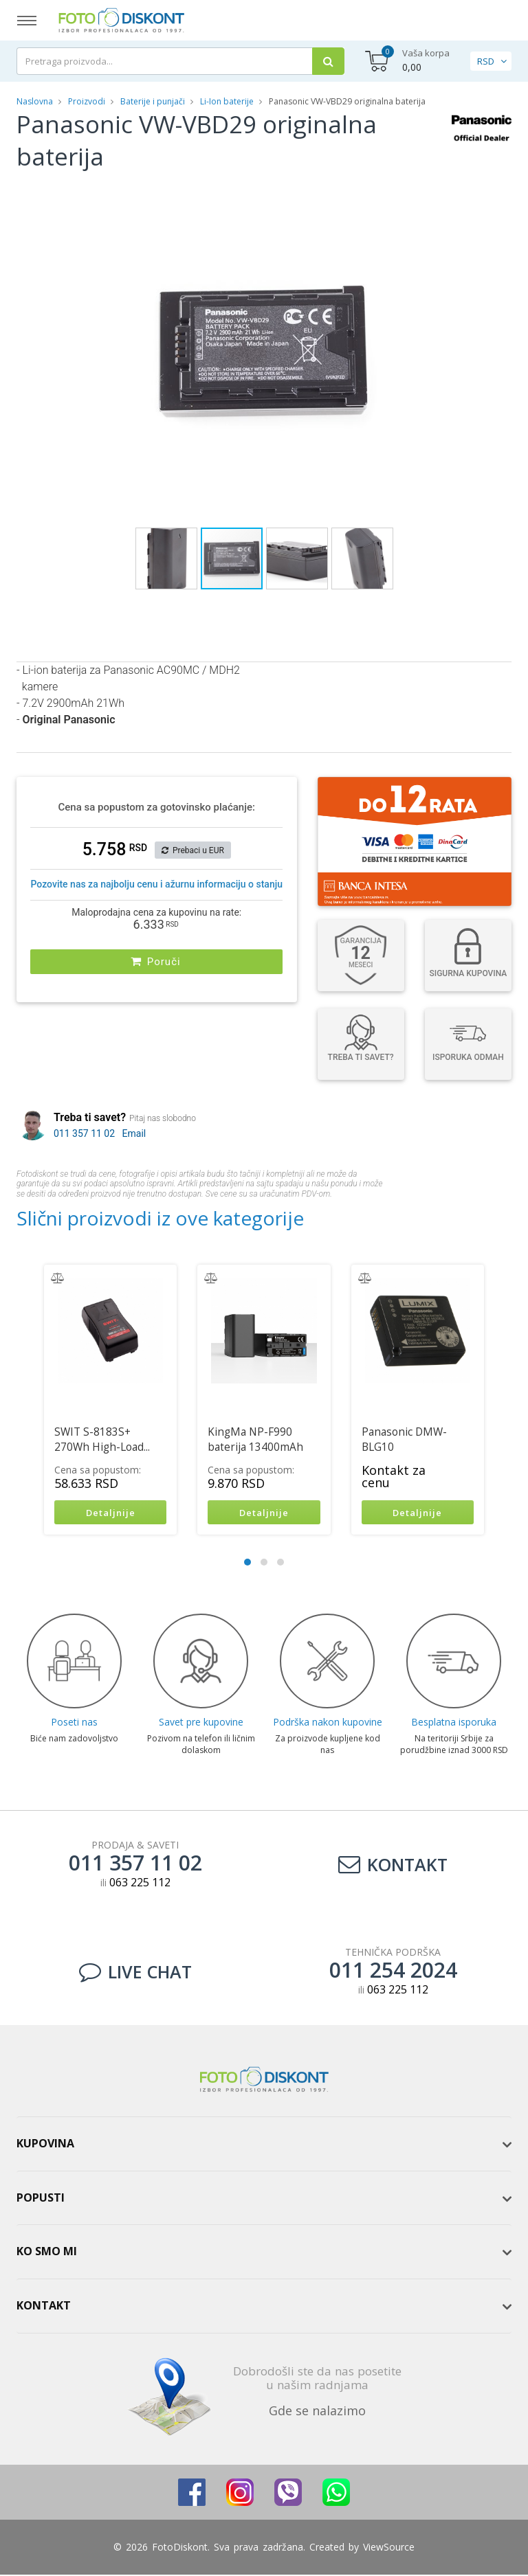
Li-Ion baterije (227, 101)
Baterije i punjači (152, 101)
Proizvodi (87, 101)
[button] (423, 193)
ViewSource (389, 2548)
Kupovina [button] (45, 2144)
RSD (485, 61)
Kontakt (393, 1865)
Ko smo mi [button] (46, 2253)
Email (134, 1133)
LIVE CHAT (135, 1973)
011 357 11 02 (84, 1133)
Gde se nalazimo (317, 2412)
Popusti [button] (40, 2198)
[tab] (264, 2145)
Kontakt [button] (43, 2306)
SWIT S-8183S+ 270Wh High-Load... (102, 1439)
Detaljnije (110, 1512)
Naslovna (34, 101)
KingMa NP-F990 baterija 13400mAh (255, 1439)
